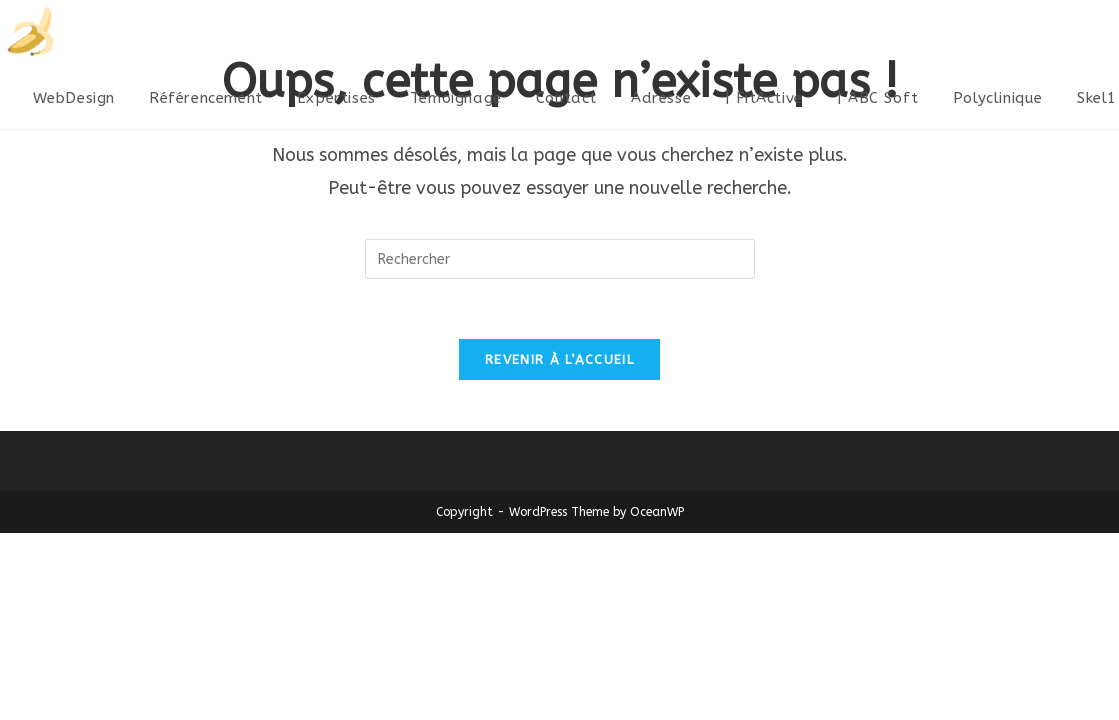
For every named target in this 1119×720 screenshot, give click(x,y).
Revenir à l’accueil (559, 360)
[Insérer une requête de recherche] (560, 259)
